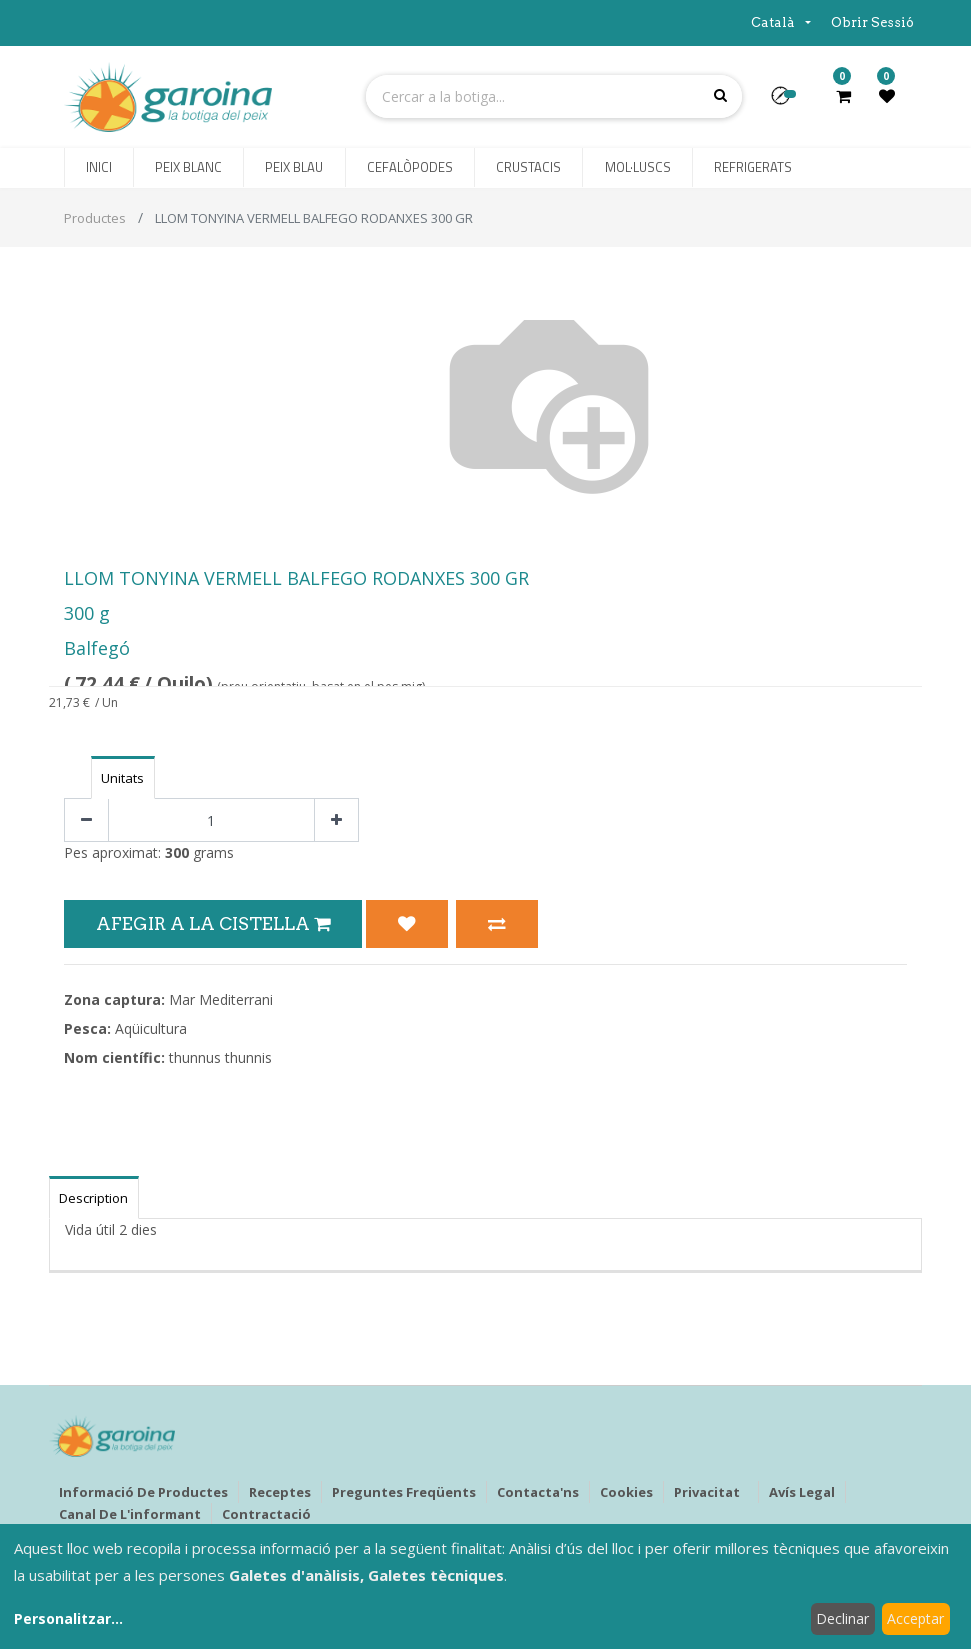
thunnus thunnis (220, 1057)
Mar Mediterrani (221, 999)
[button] (788, 102)
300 (177, 852)
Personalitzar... (68, 1618)
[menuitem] (99, 168)
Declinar (842, 1618)
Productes (95, 218)
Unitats (122, 778)
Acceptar (915, 1618)
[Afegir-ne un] (336, 820)
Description (93, 1198)
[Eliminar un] (86, 820)
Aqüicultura (151, 1028)
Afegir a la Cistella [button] (213, 923)
